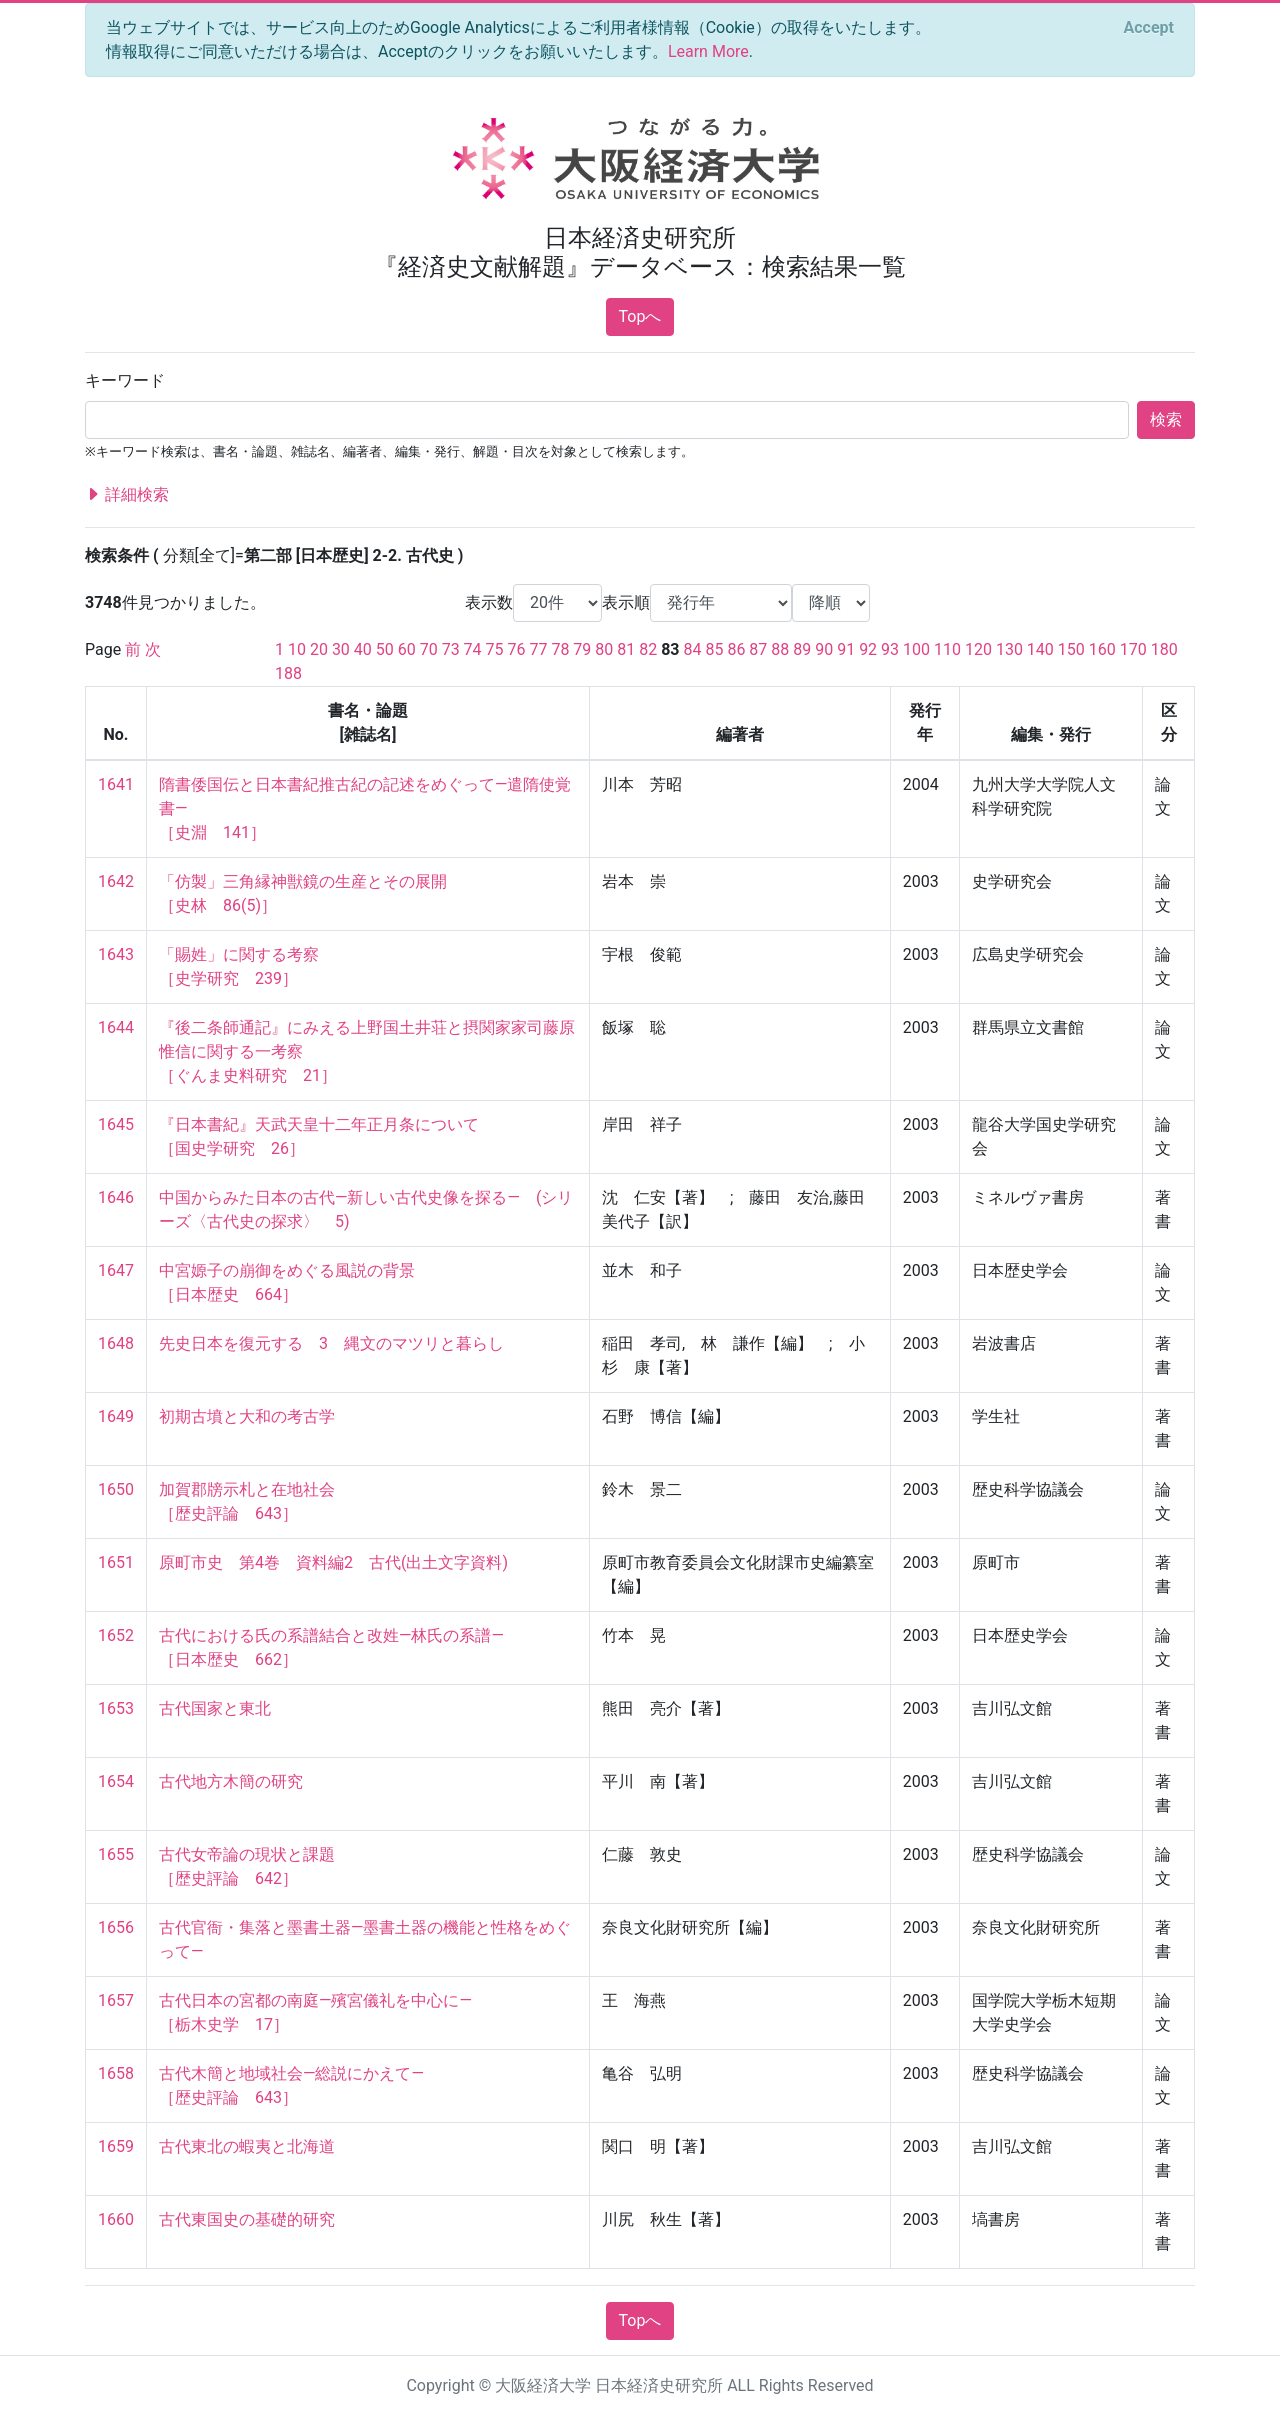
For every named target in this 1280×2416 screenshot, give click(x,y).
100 (916, 649)
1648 (116, 1343)
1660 (116, 2219)
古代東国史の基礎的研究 (247, 2219)
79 (582, 649)
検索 (1166, 419)
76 (517, 649)
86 (736, 649)
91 (846, 649)
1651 (116, 1562)
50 (385, 649)
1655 (116, 1854)
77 (538, 649)
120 (978, 649)
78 (560, 649)
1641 (116, 784)
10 (297, 649)
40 (363, 649)
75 (495, 649)
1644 (116, 1027)
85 (714, 649)
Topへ (640, 316)
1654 (116, 1781)
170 (1133, 649)
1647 (116, 1270)
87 (758, 649)
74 (473, 649)
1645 (116, 1124)
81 (626, 649)
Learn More (708, 51)
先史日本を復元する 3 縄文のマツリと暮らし (331, 1343)
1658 (116, 2073)
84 (693, 649)
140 (1040, 649)
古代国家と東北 (215, 1708)
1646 (116, 1197)
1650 (116, 1489)
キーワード (125, 380)
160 (1102, 649)
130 (1009, 649)
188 (288, 673)
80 (604, 649)
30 (341, 649)
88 (780, 649)
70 (429, 649)
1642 (116, 881)
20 (319, 649)
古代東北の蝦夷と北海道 (247, 2146)
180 (1164, 649)
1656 (116, 1927)
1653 (116, 1708)
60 (407, 649)
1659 (116, 2146)
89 (802, 649)
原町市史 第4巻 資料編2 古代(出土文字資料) (333, 1562)
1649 (116, 1416)
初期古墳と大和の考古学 (247, 1416)
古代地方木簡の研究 (231, 1781)
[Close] (1149, 28)
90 (824, 649)
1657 (116, 2000)
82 (648, 649)
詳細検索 (127, 495)
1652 (116, 1635)
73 (451, 649)
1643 (116, 954)
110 (947, 649)
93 (890, 649)
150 (1071, 649)
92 (868, 649)
